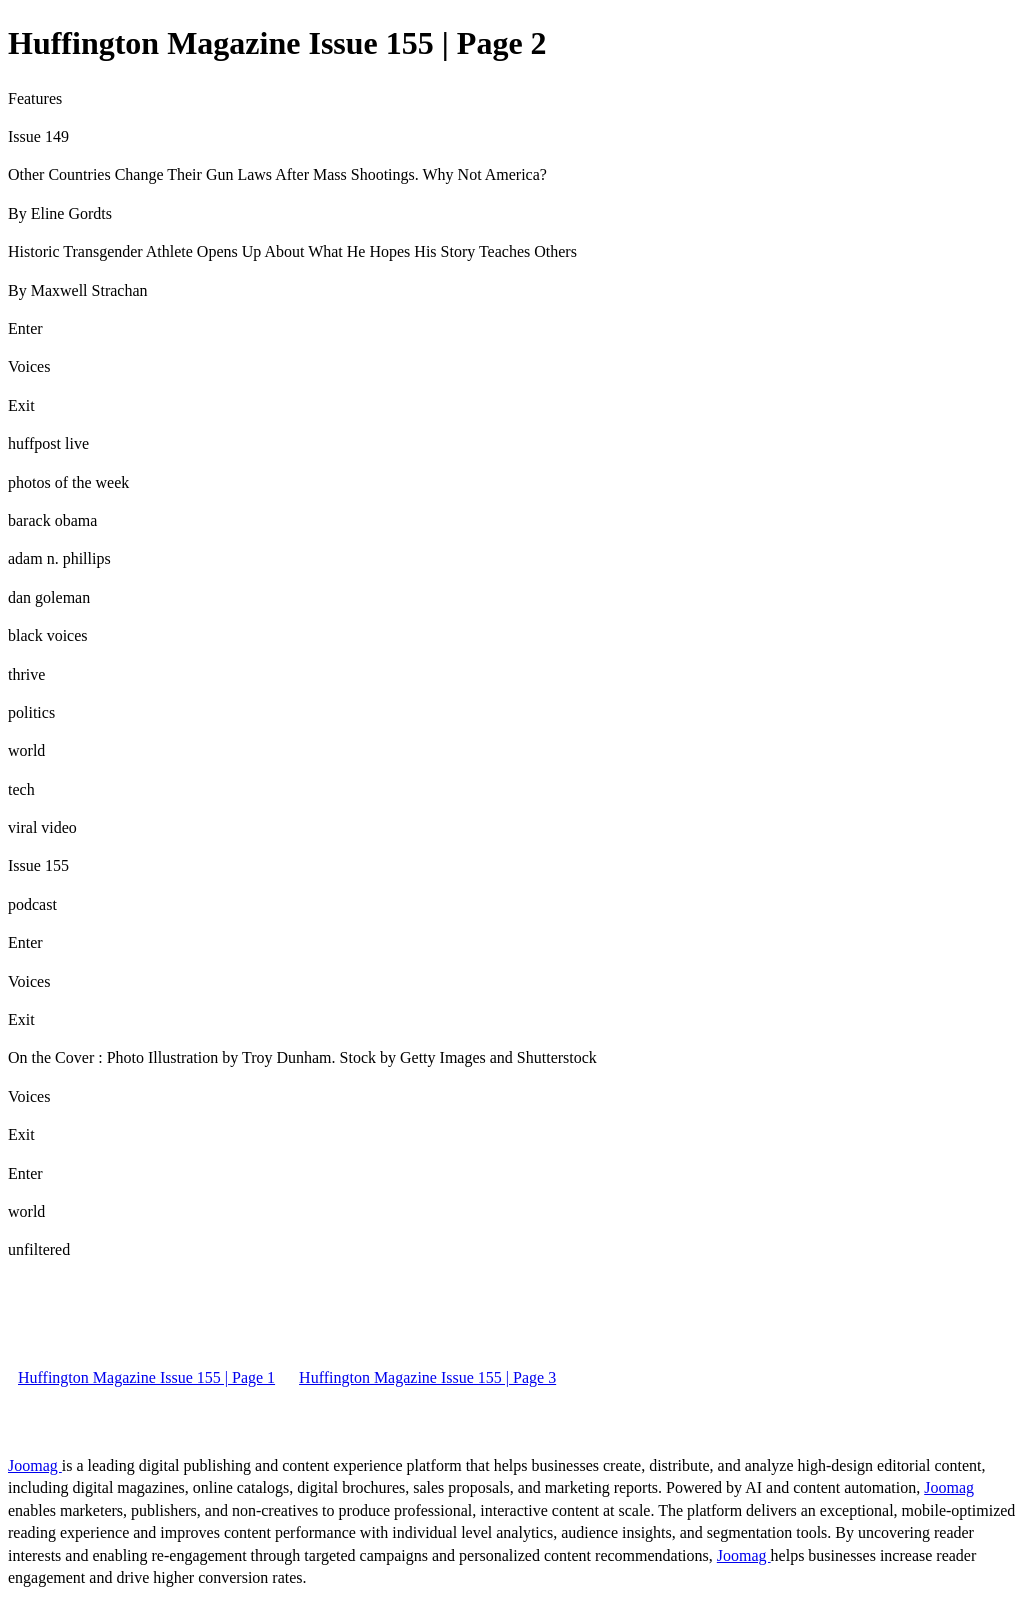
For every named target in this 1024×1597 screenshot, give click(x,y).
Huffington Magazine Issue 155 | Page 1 (146, 1377)
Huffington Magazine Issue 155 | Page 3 (427, 1377)
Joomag (35, 1465)
